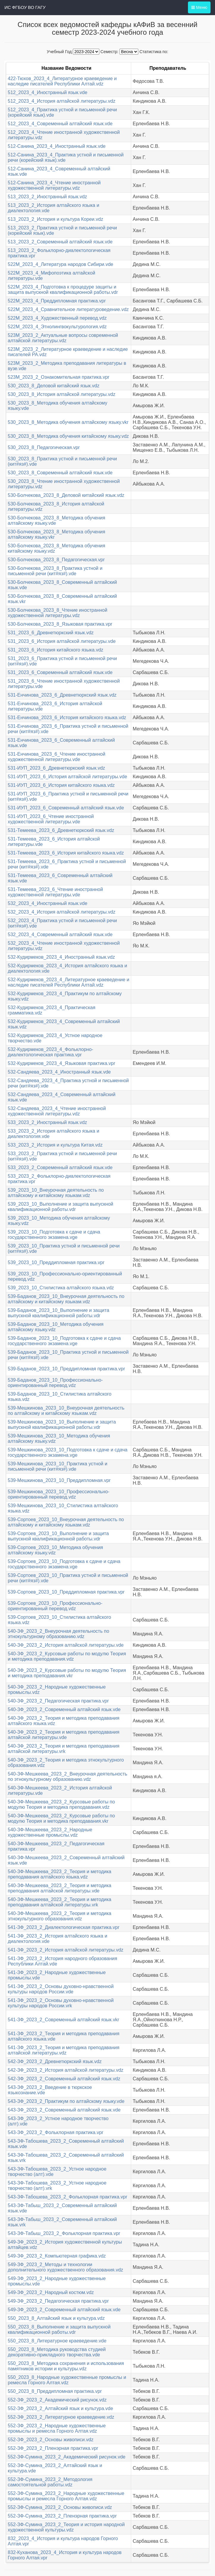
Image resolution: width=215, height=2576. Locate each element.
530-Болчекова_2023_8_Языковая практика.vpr (60, 624)
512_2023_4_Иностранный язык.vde (47, 92)
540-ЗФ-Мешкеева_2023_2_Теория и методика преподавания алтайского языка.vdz (59, 1874)
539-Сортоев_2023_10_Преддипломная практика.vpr (66, 1591)
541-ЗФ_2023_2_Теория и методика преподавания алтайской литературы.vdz (63, 2050)
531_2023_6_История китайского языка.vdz (55, 649)
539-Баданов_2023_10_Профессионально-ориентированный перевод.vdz (55, 1382)
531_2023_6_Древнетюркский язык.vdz (51, 632)
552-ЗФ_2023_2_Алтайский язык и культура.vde (60, 2408)
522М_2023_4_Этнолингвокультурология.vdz (57, 326)
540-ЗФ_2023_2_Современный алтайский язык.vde (64, 1709)
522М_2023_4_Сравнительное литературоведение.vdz (68, 309)
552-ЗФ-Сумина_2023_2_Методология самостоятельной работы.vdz (50, 2482)
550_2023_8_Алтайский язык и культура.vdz (56, 2318)
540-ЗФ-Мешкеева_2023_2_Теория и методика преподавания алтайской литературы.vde (59, 1888)
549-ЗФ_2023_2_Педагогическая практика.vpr (58, 2301)
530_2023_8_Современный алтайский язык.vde (60, 472)
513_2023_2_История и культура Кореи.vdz (55, 219)
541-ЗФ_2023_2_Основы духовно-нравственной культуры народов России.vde (61, 1989)
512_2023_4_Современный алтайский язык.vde (60, 123)
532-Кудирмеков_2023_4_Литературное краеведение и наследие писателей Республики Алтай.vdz (68, 982)
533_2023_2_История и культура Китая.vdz (55, 1144)
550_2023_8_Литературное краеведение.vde (57, 2340)
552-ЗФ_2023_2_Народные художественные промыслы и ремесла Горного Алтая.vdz (57, 2428)
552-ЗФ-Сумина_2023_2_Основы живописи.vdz (60, 2507)
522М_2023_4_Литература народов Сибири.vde (60, 264)
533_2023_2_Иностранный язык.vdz (47, 1122)
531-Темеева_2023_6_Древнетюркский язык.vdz (61, 830)
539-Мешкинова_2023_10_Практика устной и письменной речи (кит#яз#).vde (57, 1466)
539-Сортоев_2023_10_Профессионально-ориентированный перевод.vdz (55, 1606)
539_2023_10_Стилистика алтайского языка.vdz (61, 1287)
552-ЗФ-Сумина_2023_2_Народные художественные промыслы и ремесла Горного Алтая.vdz (66, 2496)
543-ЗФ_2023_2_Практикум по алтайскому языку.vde (66, 2101)
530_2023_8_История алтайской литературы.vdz (61, 394)
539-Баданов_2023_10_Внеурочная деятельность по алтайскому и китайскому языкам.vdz (66, 1299)
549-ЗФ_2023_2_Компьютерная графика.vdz (57, 2255)
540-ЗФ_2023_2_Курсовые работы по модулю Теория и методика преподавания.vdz (67, 1656)
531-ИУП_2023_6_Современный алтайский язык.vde (66, 807)
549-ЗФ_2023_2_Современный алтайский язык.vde (64, 2309)
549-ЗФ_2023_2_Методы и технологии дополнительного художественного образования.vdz (65, 2267)
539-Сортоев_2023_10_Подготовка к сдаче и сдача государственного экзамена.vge (64, 1564)
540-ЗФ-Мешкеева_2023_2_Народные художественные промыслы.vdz (50, 1832)
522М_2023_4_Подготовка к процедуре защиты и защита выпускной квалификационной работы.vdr (63, 289)
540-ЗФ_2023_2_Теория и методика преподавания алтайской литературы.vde (63, 1735)
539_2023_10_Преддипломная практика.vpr (56, 1262)
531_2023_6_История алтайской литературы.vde (62, 641)
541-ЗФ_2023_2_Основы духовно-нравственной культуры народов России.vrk (61, 2003)
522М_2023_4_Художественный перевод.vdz (57, 318)
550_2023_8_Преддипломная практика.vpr (55, 2391)
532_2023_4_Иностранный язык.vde (47, 903)
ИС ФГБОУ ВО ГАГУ (24, 7)
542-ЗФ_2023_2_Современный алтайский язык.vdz (64, 2078)
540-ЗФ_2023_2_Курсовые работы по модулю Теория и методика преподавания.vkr (67, 1673)
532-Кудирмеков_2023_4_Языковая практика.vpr (61, 1063)
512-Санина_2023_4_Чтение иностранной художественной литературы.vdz (54, 185)
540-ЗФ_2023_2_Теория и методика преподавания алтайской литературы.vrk (63, 1748)
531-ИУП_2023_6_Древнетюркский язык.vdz (56, 768)
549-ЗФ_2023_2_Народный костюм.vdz (51, 2292)
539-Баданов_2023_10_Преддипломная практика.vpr (66, 1368)
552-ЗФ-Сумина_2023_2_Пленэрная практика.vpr (62, 2515)
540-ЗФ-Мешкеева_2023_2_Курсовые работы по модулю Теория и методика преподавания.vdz (61, 1804)
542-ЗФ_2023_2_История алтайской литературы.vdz (65, 2070)
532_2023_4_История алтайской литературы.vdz (61, 911)
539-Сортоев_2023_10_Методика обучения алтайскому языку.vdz (55, 1550)
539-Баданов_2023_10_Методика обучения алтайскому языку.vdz (55, 1327)
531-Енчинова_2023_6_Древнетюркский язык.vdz (62, 694)
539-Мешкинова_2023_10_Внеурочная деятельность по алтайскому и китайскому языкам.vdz (66, 1410)
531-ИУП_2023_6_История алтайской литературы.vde (67, 776)
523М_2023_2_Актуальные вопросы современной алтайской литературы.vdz (63, 338)
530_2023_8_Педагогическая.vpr (44, 447)
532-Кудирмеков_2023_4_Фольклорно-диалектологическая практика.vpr (50, 1052)
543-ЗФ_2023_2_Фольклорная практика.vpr (55, 2132)
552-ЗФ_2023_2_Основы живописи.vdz (50, 2439)
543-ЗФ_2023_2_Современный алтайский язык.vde (64, 2109)
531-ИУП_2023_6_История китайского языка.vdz (61, 785)
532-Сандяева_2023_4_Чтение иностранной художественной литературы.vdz (57, 1111)
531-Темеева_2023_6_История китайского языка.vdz (66, 852)
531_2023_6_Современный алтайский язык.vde (60, 672)
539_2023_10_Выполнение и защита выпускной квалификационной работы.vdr (60, 1206)
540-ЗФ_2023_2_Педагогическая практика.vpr (58, 1700)
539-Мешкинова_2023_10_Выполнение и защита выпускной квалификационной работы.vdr (62, 1424)
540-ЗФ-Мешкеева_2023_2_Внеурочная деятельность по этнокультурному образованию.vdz (67, 1776)
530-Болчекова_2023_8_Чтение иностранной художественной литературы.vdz (57, 613)
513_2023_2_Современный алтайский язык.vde (60, 241)
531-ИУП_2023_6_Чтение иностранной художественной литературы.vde (51, 819)
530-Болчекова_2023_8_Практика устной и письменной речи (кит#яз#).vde (55, 571)
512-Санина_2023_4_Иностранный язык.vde (57, 146)
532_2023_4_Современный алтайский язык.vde (60, 934)
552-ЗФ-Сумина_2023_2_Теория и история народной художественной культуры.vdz (66, 2527)
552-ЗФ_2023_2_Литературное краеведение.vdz (61, 2417)
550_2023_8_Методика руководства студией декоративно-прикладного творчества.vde (57, 2352)
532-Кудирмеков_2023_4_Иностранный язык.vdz (61, 957)
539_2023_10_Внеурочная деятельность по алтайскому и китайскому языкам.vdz (56, 1193)
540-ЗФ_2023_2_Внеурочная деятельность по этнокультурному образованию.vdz (58, 1634)
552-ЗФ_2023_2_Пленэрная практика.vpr (53, 2448)
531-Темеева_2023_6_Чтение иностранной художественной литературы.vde (55, 892)
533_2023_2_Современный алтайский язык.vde (60, 1167)
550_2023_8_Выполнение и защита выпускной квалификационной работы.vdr (59, 2329)
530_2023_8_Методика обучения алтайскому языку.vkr (68, 422)
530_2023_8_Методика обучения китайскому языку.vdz (68, 436)
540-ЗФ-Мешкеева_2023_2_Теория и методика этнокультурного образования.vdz (59, 1916)
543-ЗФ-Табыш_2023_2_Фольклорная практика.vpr (64, 2233)
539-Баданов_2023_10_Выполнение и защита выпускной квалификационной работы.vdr (58, 1313)
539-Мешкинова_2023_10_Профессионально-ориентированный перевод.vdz (58, 1494)
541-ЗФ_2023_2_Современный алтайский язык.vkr (63, 2019)
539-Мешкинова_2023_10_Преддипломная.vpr (59, 1480)
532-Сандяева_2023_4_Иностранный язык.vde (59, 1071)
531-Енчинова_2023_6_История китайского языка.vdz (67, 717)
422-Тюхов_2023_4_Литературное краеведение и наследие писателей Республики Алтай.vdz (62, 81)
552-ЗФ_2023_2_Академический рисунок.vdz (57, 2399)
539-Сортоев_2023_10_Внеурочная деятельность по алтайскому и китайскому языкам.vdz (66, 1522)
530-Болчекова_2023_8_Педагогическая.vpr (56, 559)
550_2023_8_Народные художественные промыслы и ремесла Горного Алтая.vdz (67, 2380)
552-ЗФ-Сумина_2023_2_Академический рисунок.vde (66, 2456)
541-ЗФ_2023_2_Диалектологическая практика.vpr (63, 1927)
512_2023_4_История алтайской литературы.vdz (61, 101)
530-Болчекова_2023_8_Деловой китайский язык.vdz (66, 495)
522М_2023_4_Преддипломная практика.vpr (57, 300)
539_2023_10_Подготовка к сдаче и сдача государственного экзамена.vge (54, 1234)
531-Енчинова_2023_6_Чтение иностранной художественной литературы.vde (56, 757)
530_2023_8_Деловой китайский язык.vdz (53, 385)
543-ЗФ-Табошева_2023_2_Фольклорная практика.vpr (67, 2196)
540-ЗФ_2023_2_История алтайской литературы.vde (66, 1645)
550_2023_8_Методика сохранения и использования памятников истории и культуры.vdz (66, 2366)
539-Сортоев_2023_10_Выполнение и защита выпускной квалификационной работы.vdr (58, 1536)
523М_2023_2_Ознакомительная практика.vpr (58, 377)
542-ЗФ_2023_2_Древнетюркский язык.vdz (55, 2061)
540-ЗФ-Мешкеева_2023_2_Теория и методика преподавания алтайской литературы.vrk (59, 1902)
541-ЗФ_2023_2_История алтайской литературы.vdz (65, 1949)
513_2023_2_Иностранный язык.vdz (47, 196)
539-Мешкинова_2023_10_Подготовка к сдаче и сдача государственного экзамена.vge (67, 1452)
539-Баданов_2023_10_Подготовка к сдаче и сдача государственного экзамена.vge (64, 1341)
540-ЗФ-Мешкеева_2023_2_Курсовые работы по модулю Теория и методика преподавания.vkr (61, 1818)
